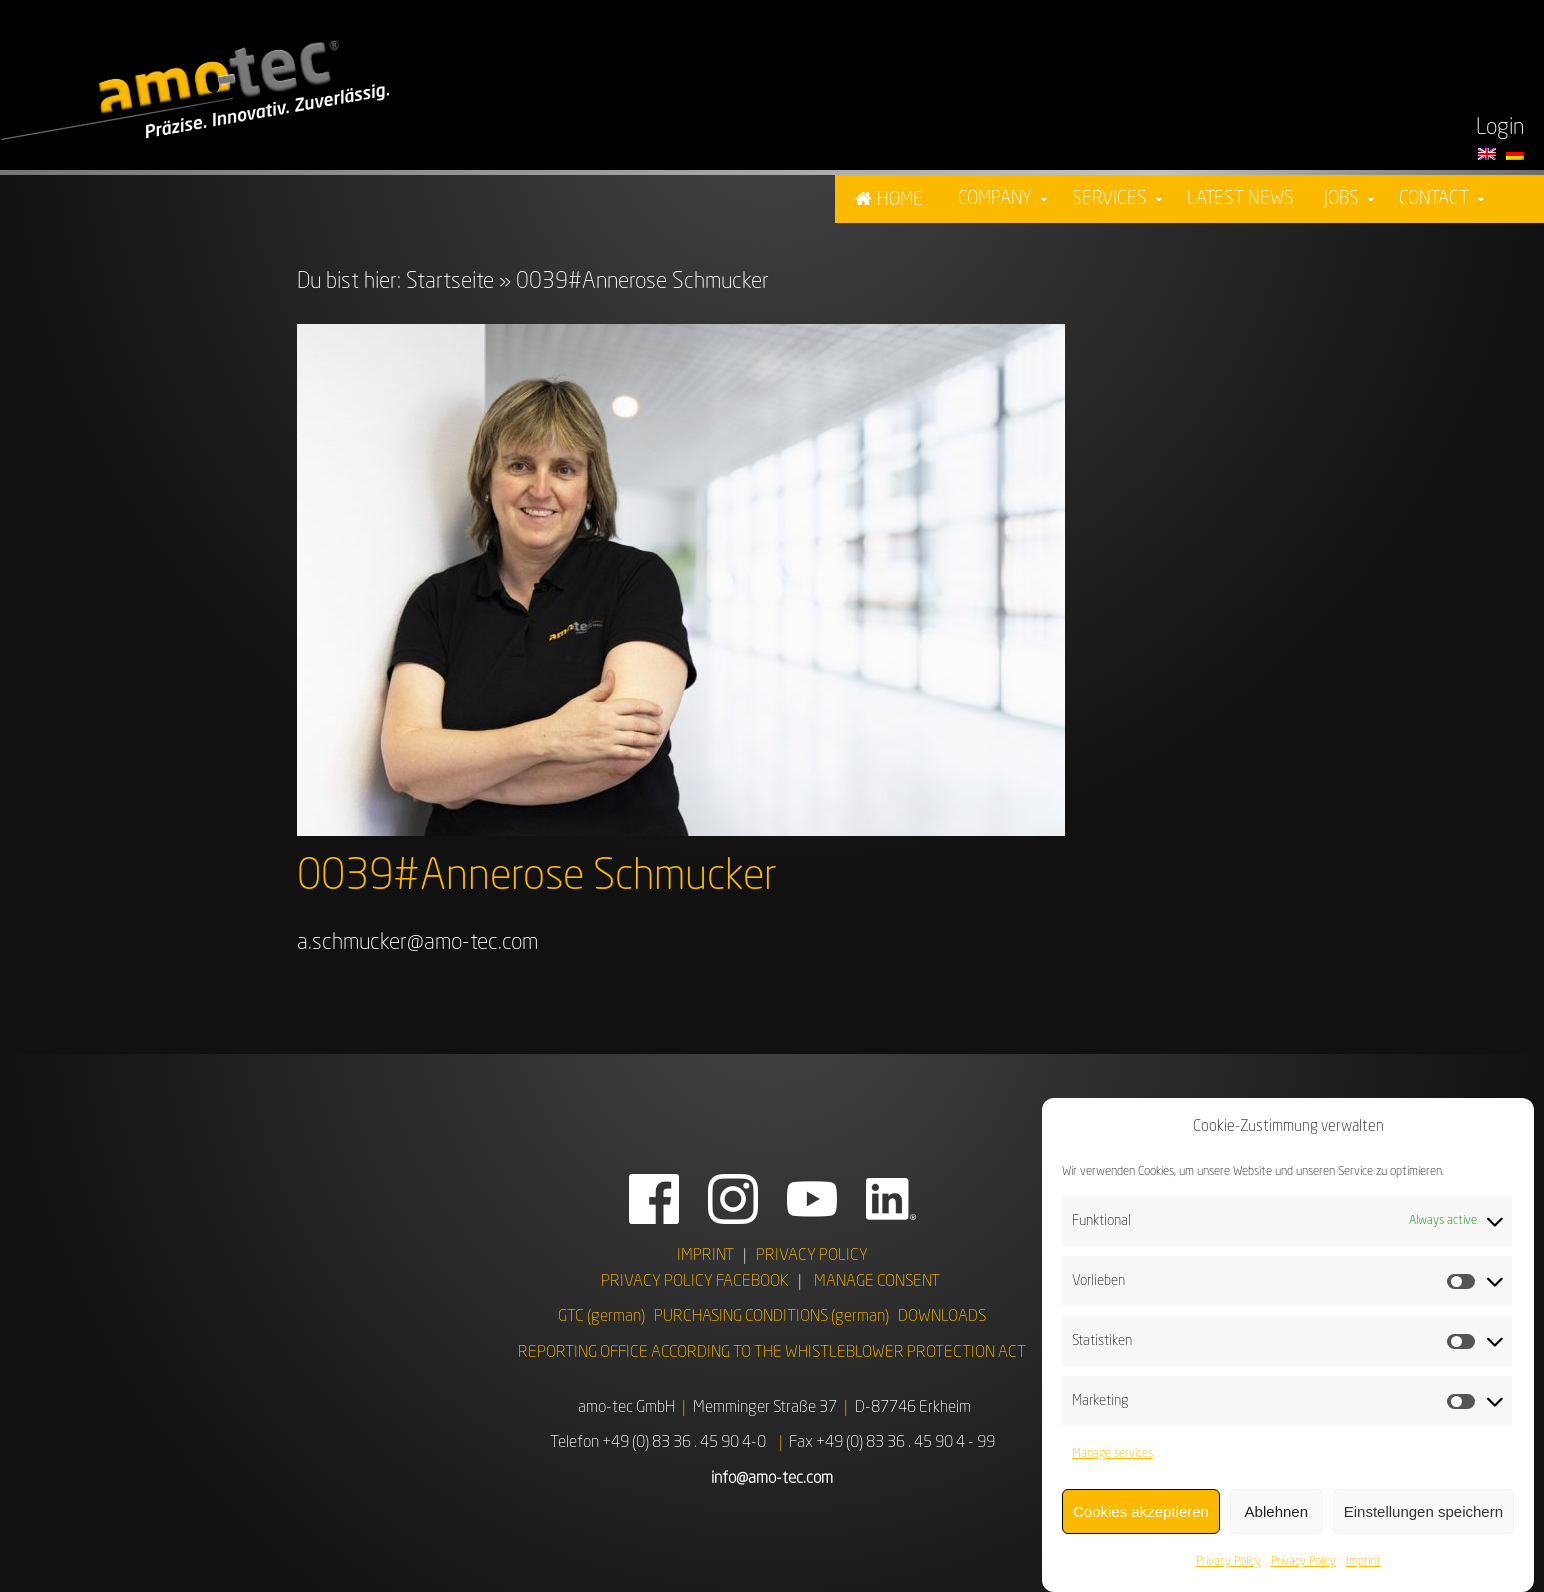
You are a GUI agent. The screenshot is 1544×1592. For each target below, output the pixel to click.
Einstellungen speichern (1423, 1519)
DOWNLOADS (942, 1317)
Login (1500, 128)
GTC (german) (601, 1317)
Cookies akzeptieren (1141, 1519)
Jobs (1341, 199)
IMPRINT (705, 1256)
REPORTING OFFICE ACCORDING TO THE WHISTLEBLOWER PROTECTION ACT (772, 1353)
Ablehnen (1276, 1519)
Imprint (1363, 1570)
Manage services (1112, 1462)
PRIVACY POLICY (812, 1256)
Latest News (1240, 199)
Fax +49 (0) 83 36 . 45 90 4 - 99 (892, 1443)
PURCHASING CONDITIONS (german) (771, 1317)
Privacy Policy (1228, 1570)
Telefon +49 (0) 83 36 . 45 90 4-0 (658, 1443)
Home (900, 200)
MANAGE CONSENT (877, 1282)
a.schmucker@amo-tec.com (417, 943)
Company (995, 199)
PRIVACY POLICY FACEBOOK (695, 1282)
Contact (1434, 199)
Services (1109, 199)
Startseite (450, 282)
